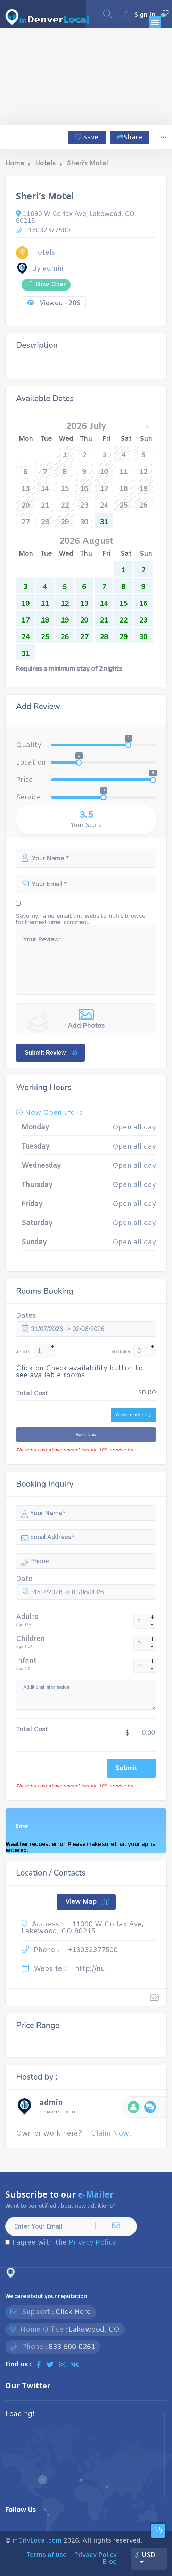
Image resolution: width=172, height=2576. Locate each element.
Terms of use (46, 2555)
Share (129, 137)
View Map (87, 1902)
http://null (92, 1969)
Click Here (73, 2312)
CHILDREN (121, 1352)
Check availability (133, 1414)
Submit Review (51, 1052)
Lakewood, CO (94, 2329)
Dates (26, 1316)
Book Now (86, 1434)
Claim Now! (111, 2133)
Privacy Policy (92, 2242)
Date (24, 1579)
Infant (26, 1661)
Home (14, 163)
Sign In (140, 14)
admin (51, 2104)
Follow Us (25, 2510)
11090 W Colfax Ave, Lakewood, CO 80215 (75, 217)
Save (86, 137)
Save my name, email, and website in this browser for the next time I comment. (82, 919)
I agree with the (60, 2242)
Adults (27, 1617)
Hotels (45, 163)
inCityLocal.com (37, 2541)
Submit (132, 1767)
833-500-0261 (72, 2347)
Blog (110, 2562)
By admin (40, 269)
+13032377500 (43, 230)
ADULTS (23, 1352)
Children (30, 1639)
